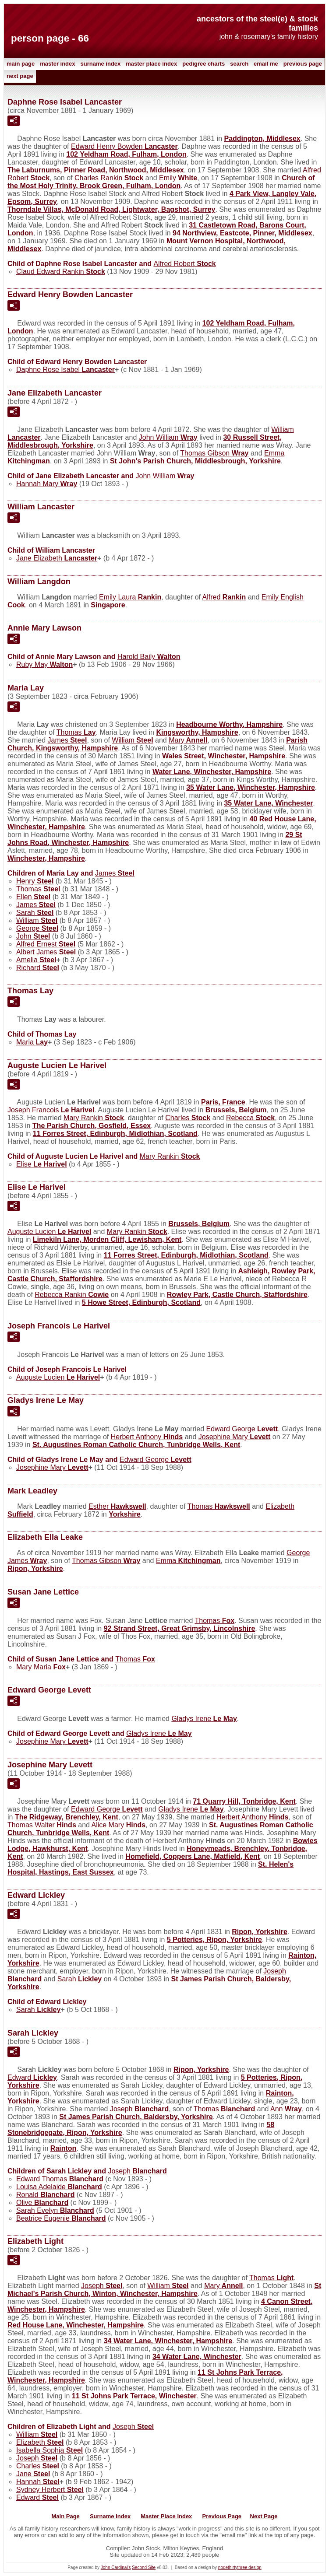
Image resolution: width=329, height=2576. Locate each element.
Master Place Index (151, 63)
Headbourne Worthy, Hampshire (229, 724)
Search (239, 63)
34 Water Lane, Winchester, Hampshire (168, 2341)
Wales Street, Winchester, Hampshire (223, 756)
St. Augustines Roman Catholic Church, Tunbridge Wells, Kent (136, 1444)
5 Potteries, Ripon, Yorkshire (214, 1939)
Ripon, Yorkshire (35, 1568)
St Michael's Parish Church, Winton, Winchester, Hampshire (164, 2289)
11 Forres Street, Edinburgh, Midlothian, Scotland (115, 1133)
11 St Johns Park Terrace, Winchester (134, 2396)
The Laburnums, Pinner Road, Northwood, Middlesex (95, 170)
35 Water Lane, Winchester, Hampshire (250, 787)
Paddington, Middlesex (262, 138)
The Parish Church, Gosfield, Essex (91, 1125)
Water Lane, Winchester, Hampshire (211, 771)
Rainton (63, 2148)
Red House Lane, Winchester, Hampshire (75, 2325)
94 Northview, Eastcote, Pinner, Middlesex (242, 233)
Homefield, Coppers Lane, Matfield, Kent (192, 1856)
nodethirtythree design (240, 2567)
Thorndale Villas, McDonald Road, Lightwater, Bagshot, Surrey (111, 209)
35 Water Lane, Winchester (268, 803)
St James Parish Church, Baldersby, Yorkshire (135, 2116)
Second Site (144, 2567)
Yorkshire (125, 1514)
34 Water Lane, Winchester (196, 2356)
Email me (266, 63)
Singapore (108, 605)
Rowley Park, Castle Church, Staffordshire (237, 1294)
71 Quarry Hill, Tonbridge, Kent (244, 1801)
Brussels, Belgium (236, 1110)
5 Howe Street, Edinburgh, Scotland (141, 1302)
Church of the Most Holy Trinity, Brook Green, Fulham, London (161, 181)
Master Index (57, 63)
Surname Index (101, 63)
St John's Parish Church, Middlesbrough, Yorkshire (195, 461)
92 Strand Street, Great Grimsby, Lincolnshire (179, 1628)
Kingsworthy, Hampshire (197, 732)
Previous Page (302, 63)
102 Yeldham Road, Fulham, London (126, 154)
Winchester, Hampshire (46, 858)
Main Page (21, 63)
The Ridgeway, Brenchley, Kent (66, 1817)
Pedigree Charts (203, 63)
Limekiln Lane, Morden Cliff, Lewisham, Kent (107, 1239)
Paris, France (223, 1102)
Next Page (20, 76)
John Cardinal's (116, 2567)
